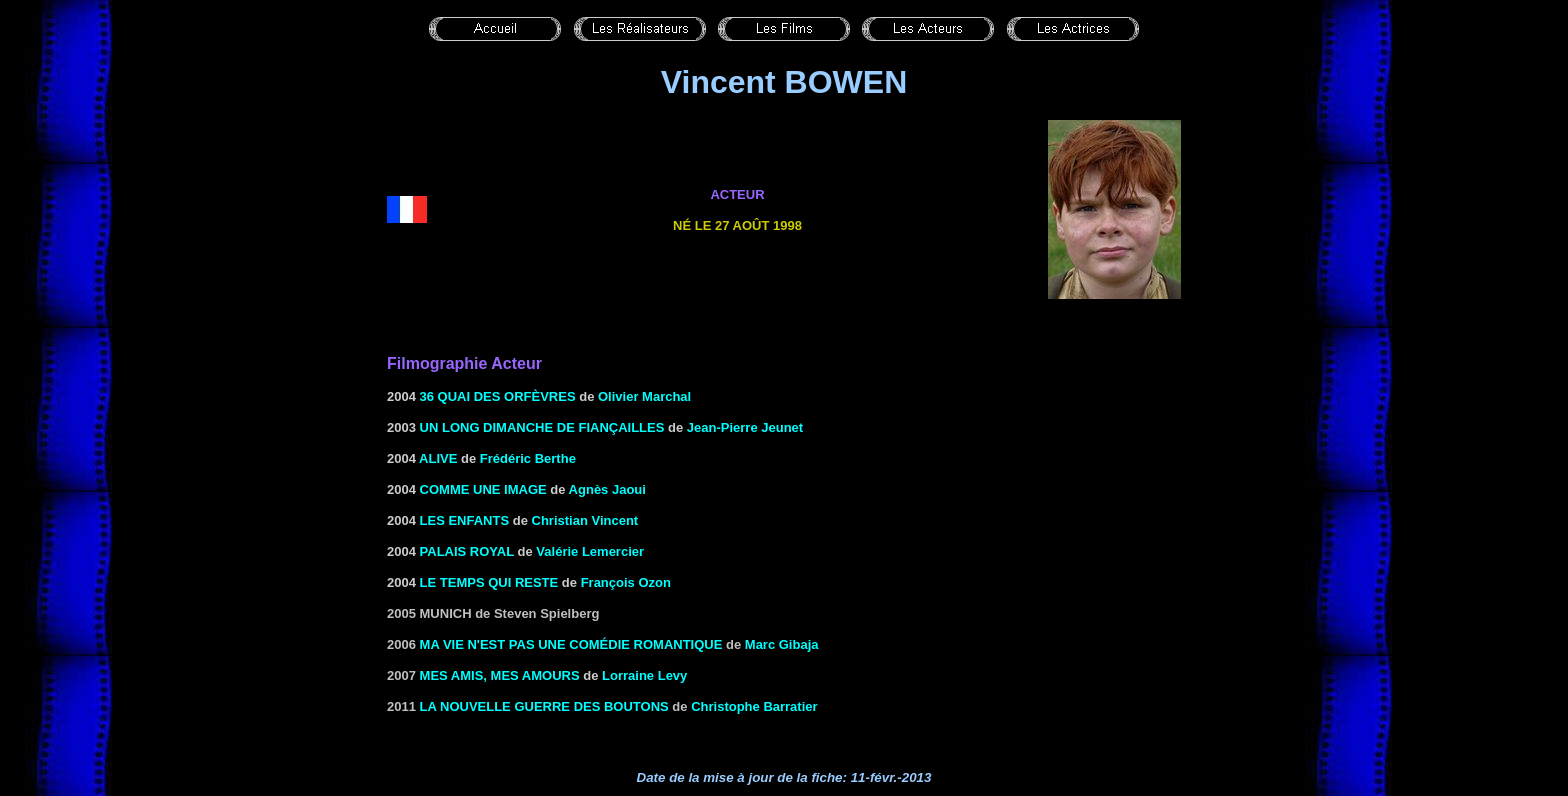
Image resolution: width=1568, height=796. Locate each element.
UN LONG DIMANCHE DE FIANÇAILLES (542, 427)
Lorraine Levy (644, 675)
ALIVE (438, 458)
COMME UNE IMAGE (483, 489)
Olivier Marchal (644, 396)
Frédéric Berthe (528, 458)
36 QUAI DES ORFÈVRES (498, 396)
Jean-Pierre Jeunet (745, 427)
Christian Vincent (585, 520)
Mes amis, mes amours (500, 675)
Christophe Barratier (754, 706)
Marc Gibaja (782, 644)
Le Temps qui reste (489, 582)
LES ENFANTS (465, 520)
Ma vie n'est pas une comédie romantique (571, 644)
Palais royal (467, 551)
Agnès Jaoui (607, 489)
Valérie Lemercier (590, 551)
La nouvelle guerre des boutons (544, 706)
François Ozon (626, 582)
